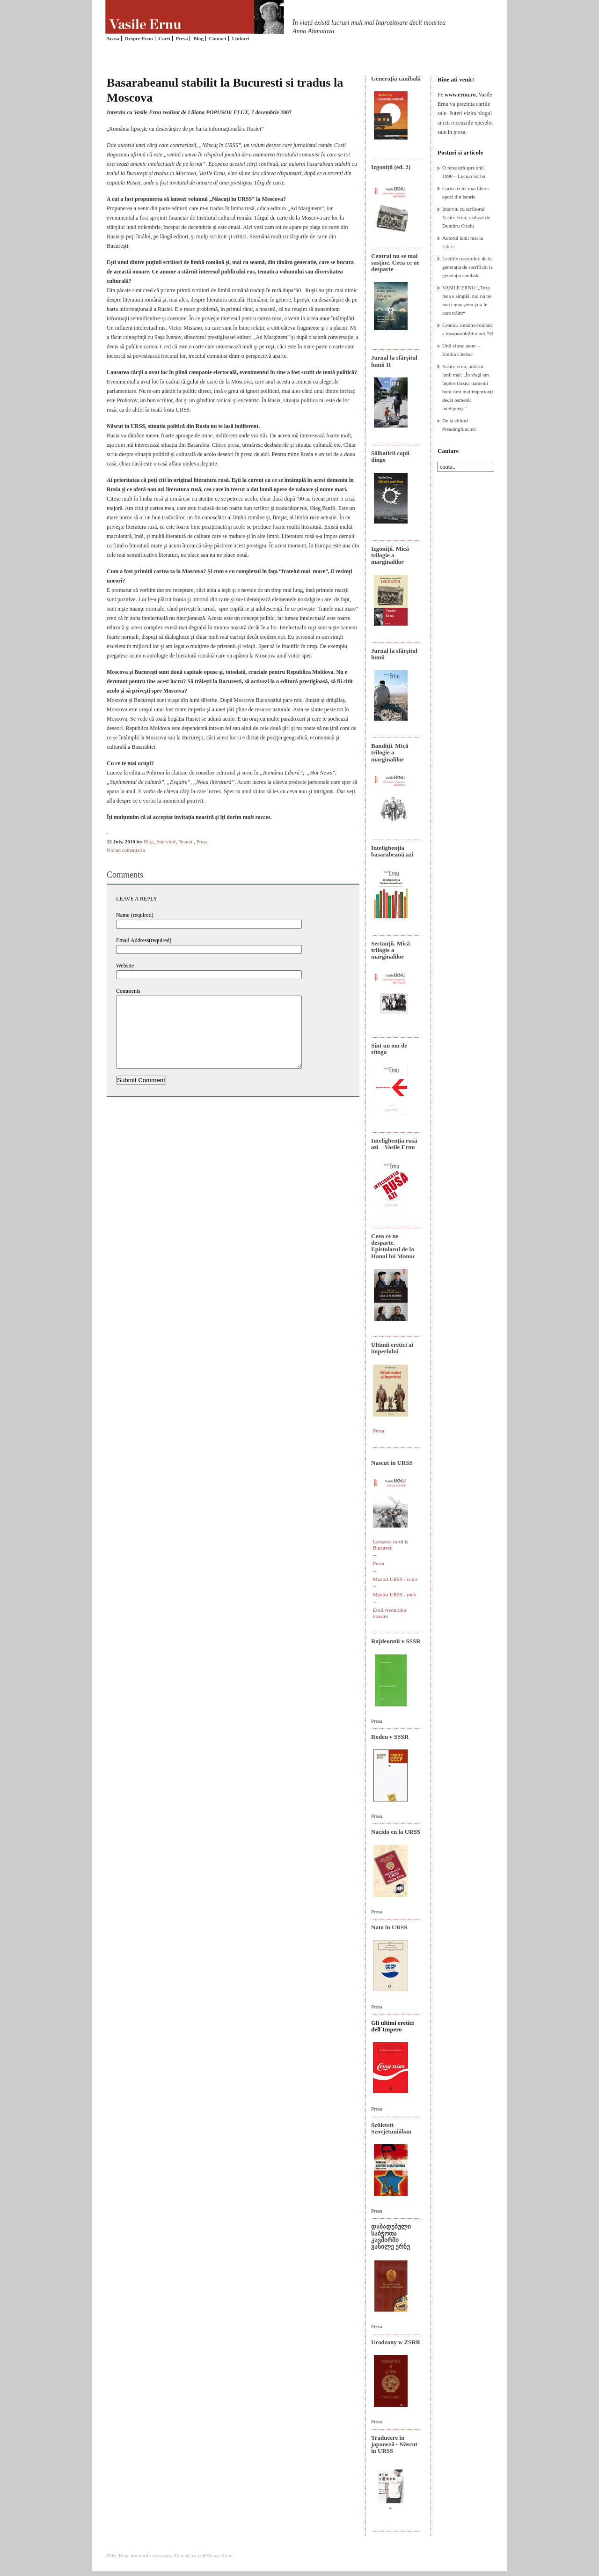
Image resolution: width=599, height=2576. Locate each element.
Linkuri (240, 38)
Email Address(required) (143, 940)
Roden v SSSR (390, 1736)
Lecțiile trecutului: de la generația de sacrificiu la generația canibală (467, 267)
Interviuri (166, 841)
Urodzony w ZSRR (395, 2342)
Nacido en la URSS (395, 1831)
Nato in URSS (389, 1927)
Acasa (112, 38)
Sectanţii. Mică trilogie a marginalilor (390, 950)
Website (125, 965)
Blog (198, 38)
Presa (181, 38)
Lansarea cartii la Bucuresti (391, 1544)
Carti (164, 38)
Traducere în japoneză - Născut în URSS (394, 2444)
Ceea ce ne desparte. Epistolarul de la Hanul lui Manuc (393, 1246)
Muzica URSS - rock (394, 1594)
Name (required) (134, 915)
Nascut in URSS (392, 1462)
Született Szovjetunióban (391, 2128)
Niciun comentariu (126, 850)
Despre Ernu (139, 38)
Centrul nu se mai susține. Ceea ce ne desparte (395, 262)
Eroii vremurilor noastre (390, 1613)
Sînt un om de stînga (389, 1048)
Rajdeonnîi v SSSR (395, 1641)
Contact (217, 38)
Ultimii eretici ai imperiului (392, 1348)
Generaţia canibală (396, 78)
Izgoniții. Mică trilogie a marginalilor (390, 555)
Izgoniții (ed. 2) (390, 166)
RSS (207, 2555)
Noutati (186, 841)
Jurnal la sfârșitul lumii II (394, 361)
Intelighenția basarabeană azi (392, 851)
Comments (128, 991)
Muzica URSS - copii (395, 1579)
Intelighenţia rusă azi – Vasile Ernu (394, 1144)
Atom (227, 2555)
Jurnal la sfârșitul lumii (394, 654)
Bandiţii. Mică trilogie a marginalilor (389, 752)
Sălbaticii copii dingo (390, 456)
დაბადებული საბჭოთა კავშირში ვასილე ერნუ (391, 2236)
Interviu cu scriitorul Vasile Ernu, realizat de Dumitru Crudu (466, 217)
